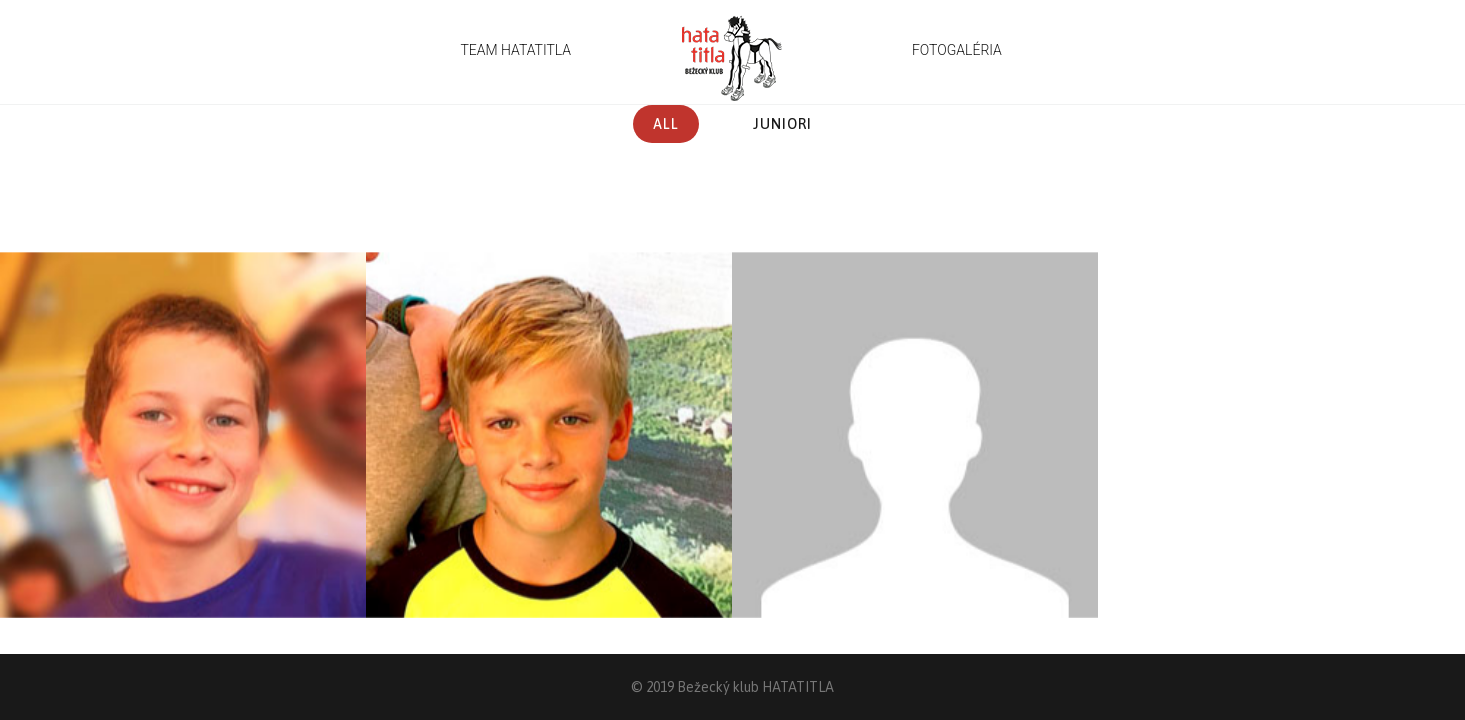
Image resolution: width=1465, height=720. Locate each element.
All (666, 124)
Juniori (782, 124)
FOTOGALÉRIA (957, 50)
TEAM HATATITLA (515, 50)
